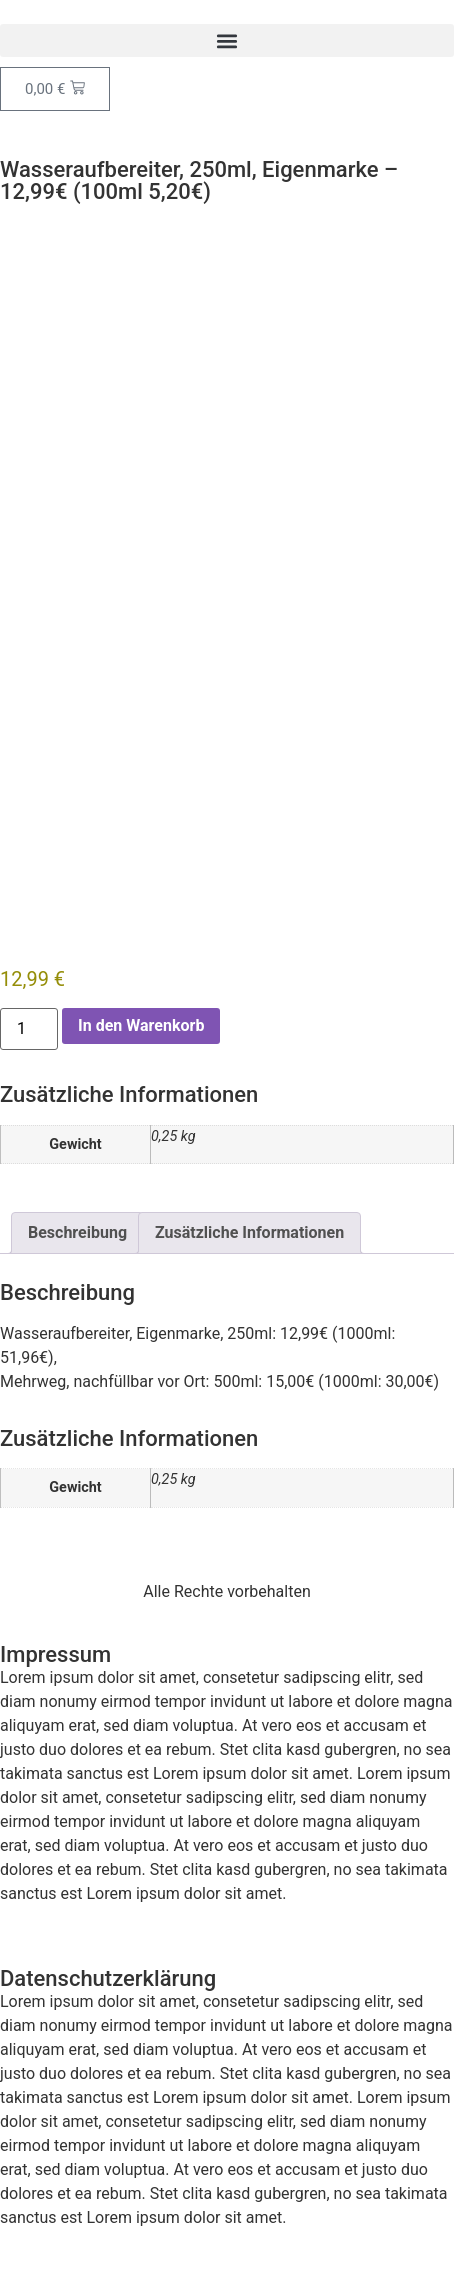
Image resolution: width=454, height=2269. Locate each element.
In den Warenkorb (141, 1025)
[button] (227, 40)
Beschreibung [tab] (77, 1232)
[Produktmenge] (29, 1029)
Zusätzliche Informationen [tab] (249, 1232)
